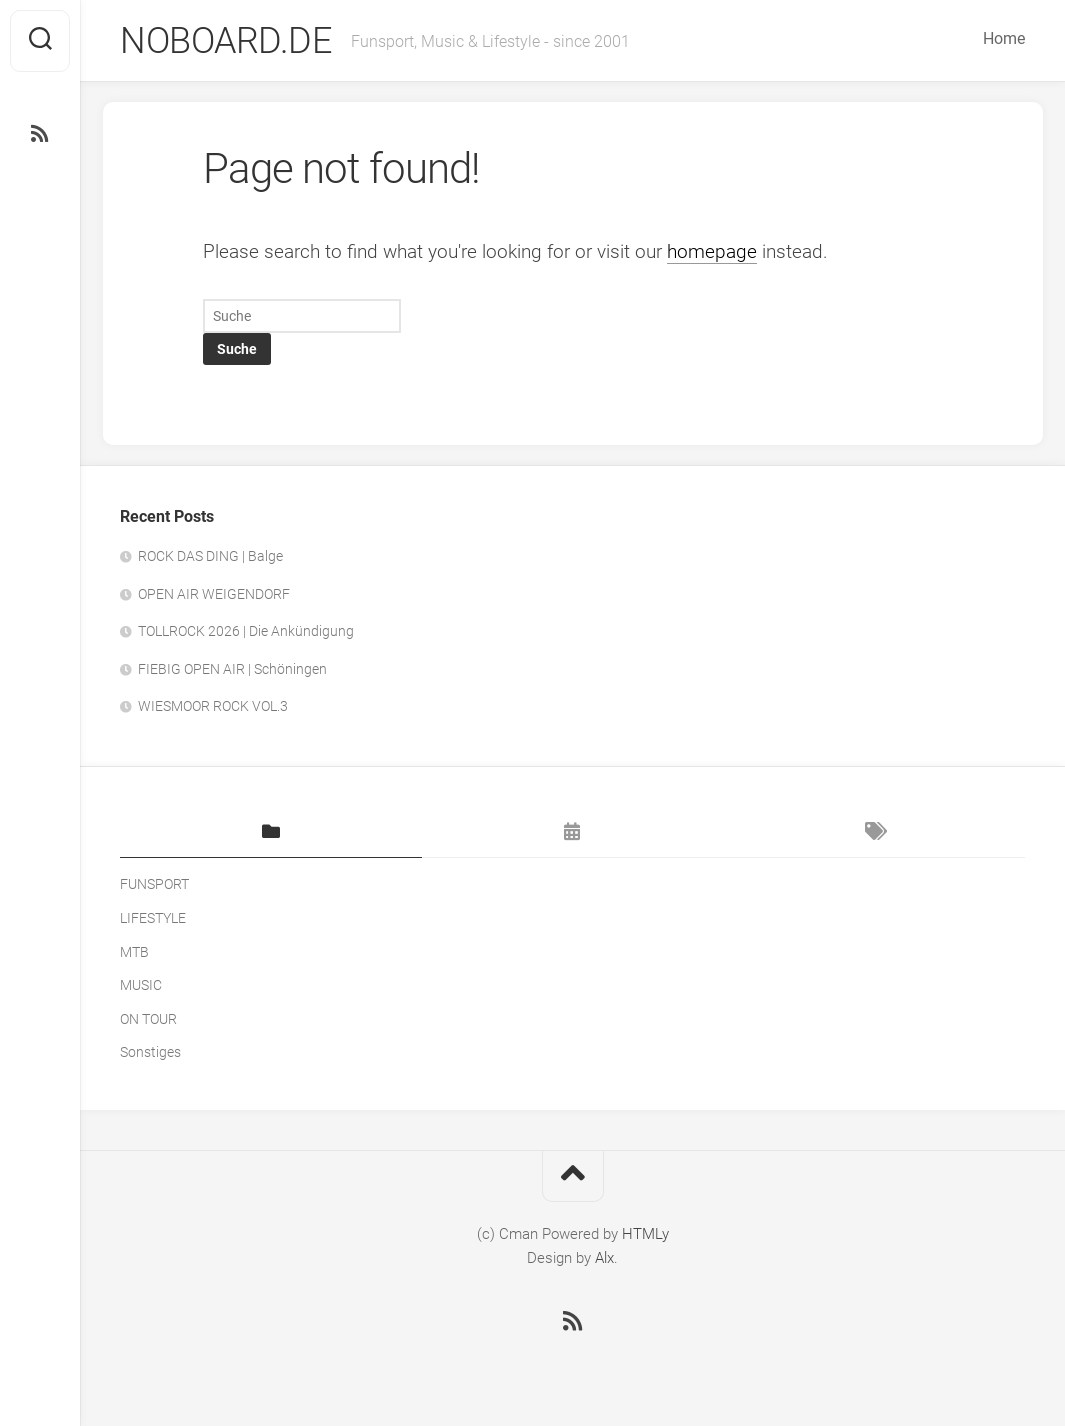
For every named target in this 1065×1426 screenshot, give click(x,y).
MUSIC (141, 985)
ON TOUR (148, 1019)
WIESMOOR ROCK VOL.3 (213, 706)
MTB (134, 952)
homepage (712, 251)
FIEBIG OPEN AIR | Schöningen (232, 669)
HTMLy (645, 1234)
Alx (604, 1258)
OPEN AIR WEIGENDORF (214, 594)
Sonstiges (150, 1052)
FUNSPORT (154, 884)
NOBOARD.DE (225, 41)
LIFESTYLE (153, 918)
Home (1004, 38)
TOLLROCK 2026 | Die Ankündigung (246, 631)
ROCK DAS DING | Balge (210, 556)
